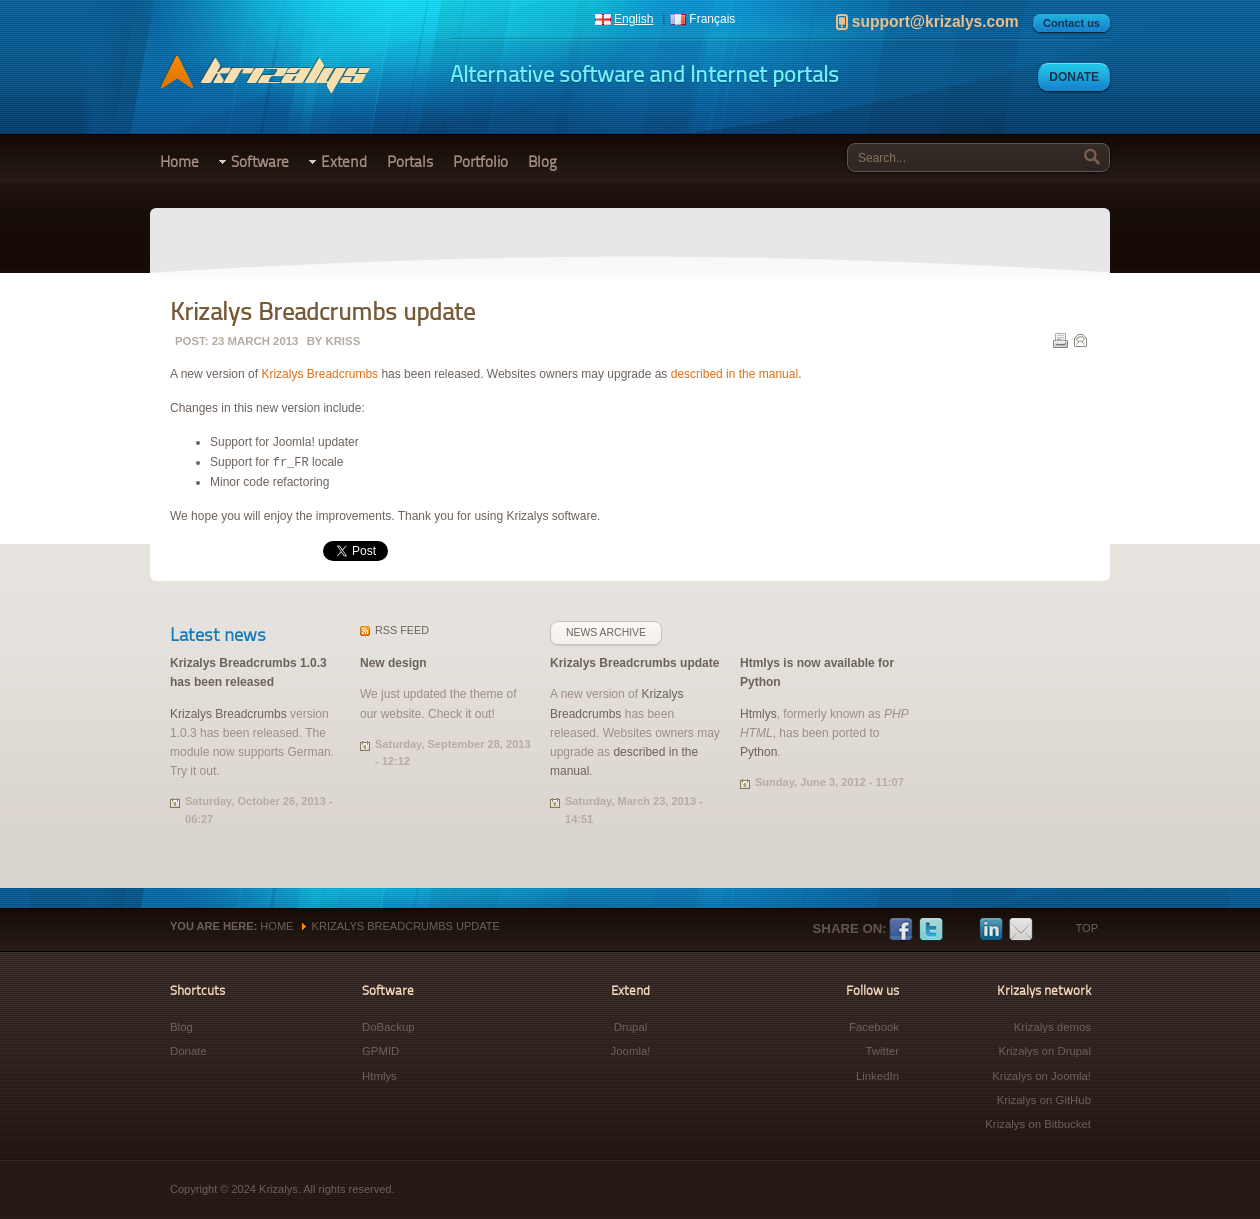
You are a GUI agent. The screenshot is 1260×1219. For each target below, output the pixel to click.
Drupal (631, 1027)
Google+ (961, 930)
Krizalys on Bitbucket (1038, 1124)
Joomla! (631, 1051)
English (633, 19)
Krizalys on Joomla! (1041, 1076)
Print (1060, 340)
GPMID (380, 1051)
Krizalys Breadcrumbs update (634, 663)
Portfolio (480, 162)
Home (179, 162)
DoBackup (388, 1027)
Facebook (901, 930)
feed (402, 630)
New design (393, 663)
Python (758, 752)
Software (260, 162)
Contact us (1071, 23)
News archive (606, 632)
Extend (344, 162)
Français (712, 19)
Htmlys (758, 714)
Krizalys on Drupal (1045, 1051)
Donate (1074, 77)
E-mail (1080, 340)
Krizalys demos (1052, 1027)
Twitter (931, 930)
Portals (410, 162)
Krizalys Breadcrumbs (319, 374)
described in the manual (734, 374)
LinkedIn (991, 930)
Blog (542, 162)
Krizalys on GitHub (1044, 1100)
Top (1087, 928)
